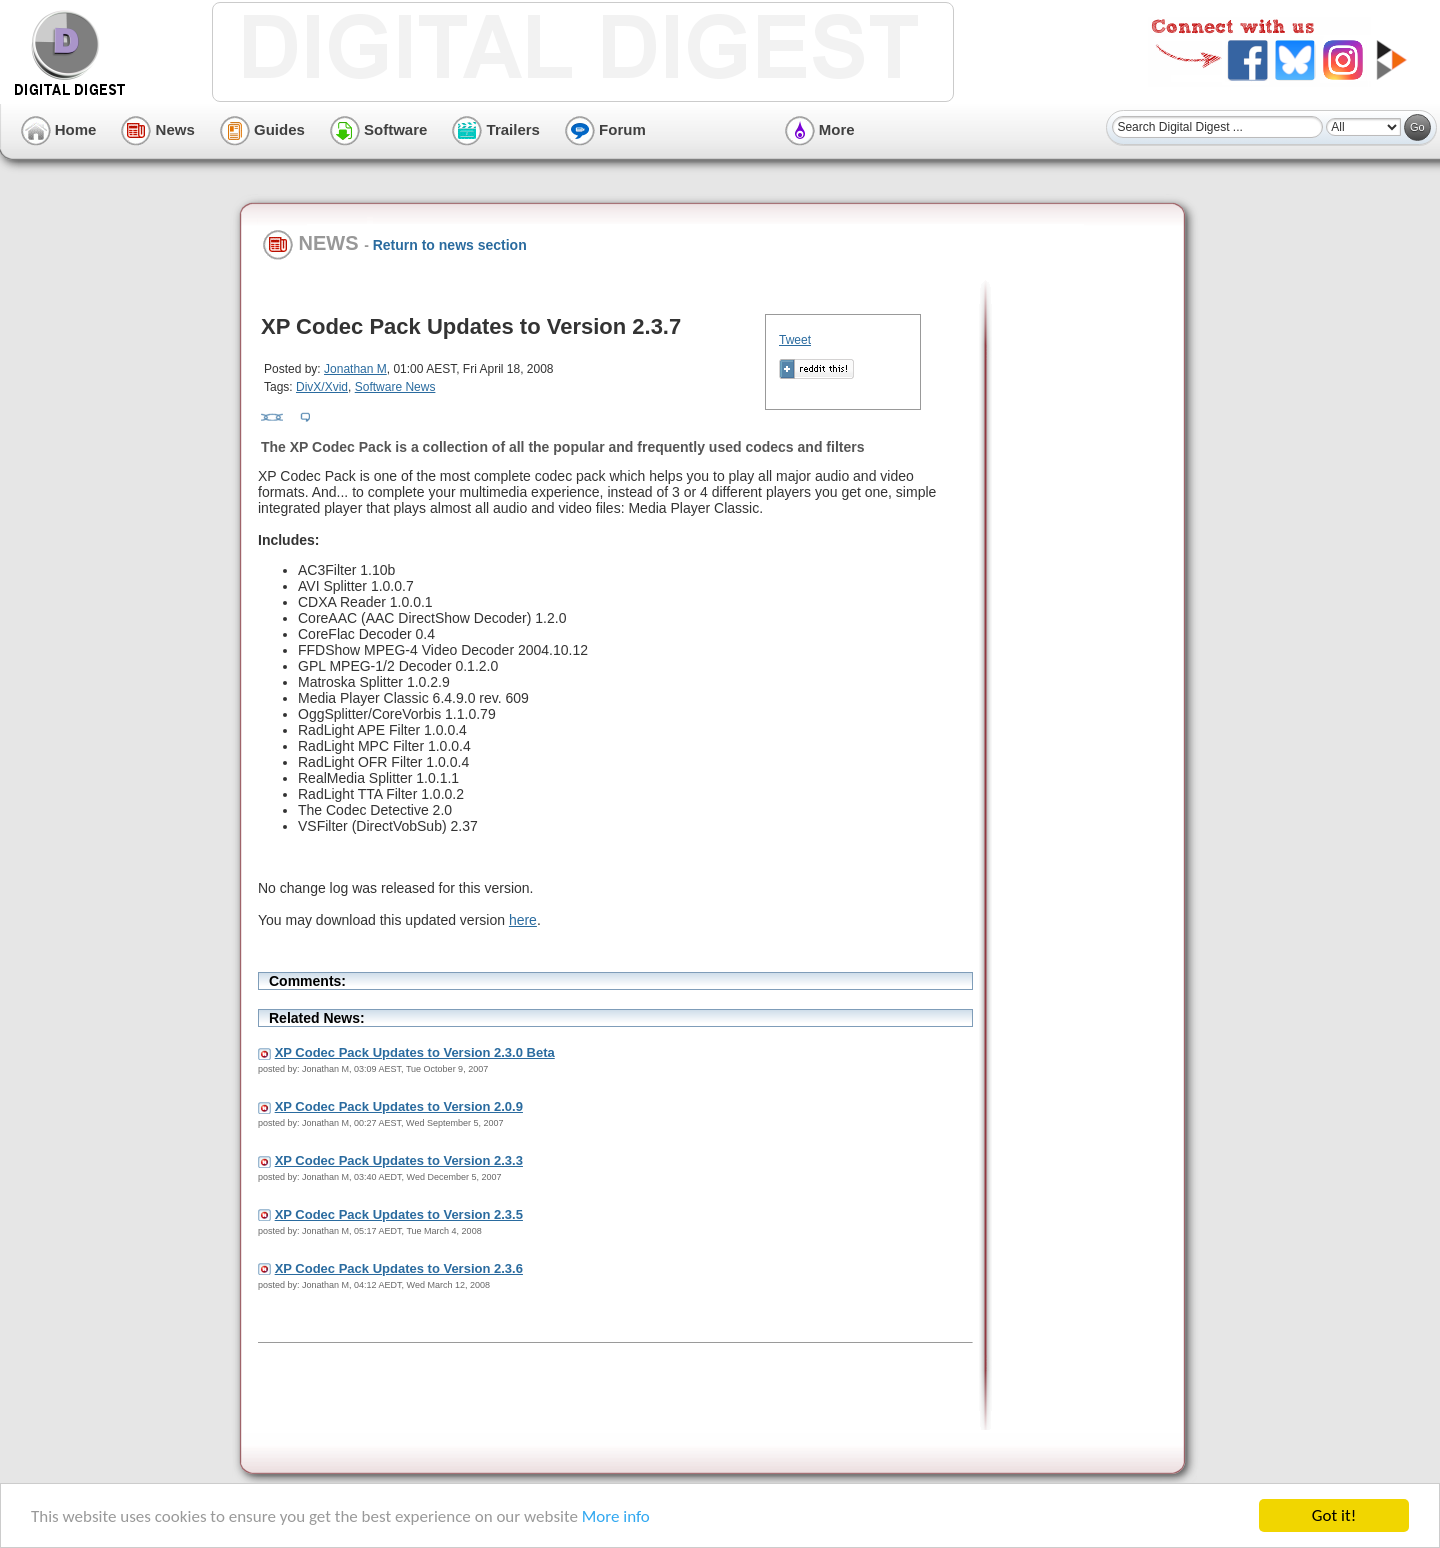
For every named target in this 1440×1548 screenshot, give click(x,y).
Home (59, 129)
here (523, 920)
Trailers (496, 129)
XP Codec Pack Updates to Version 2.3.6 (399, 1268)
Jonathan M (355, 369)
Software (379, 129)
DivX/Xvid (322, 387)
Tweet (795, 340)
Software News (395, 387)
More (820, 129)
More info (616, 1517)
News (157, 129)
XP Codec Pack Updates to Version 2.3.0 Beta (415, 1052)
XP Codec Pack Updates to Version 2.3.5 (399, 1214)
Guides (262, 129)
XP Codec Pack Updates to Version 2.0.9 (399, 1106)
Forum (605, 129)
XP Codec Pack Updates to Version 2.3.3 (399, 1160)
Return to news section (450, 245)
